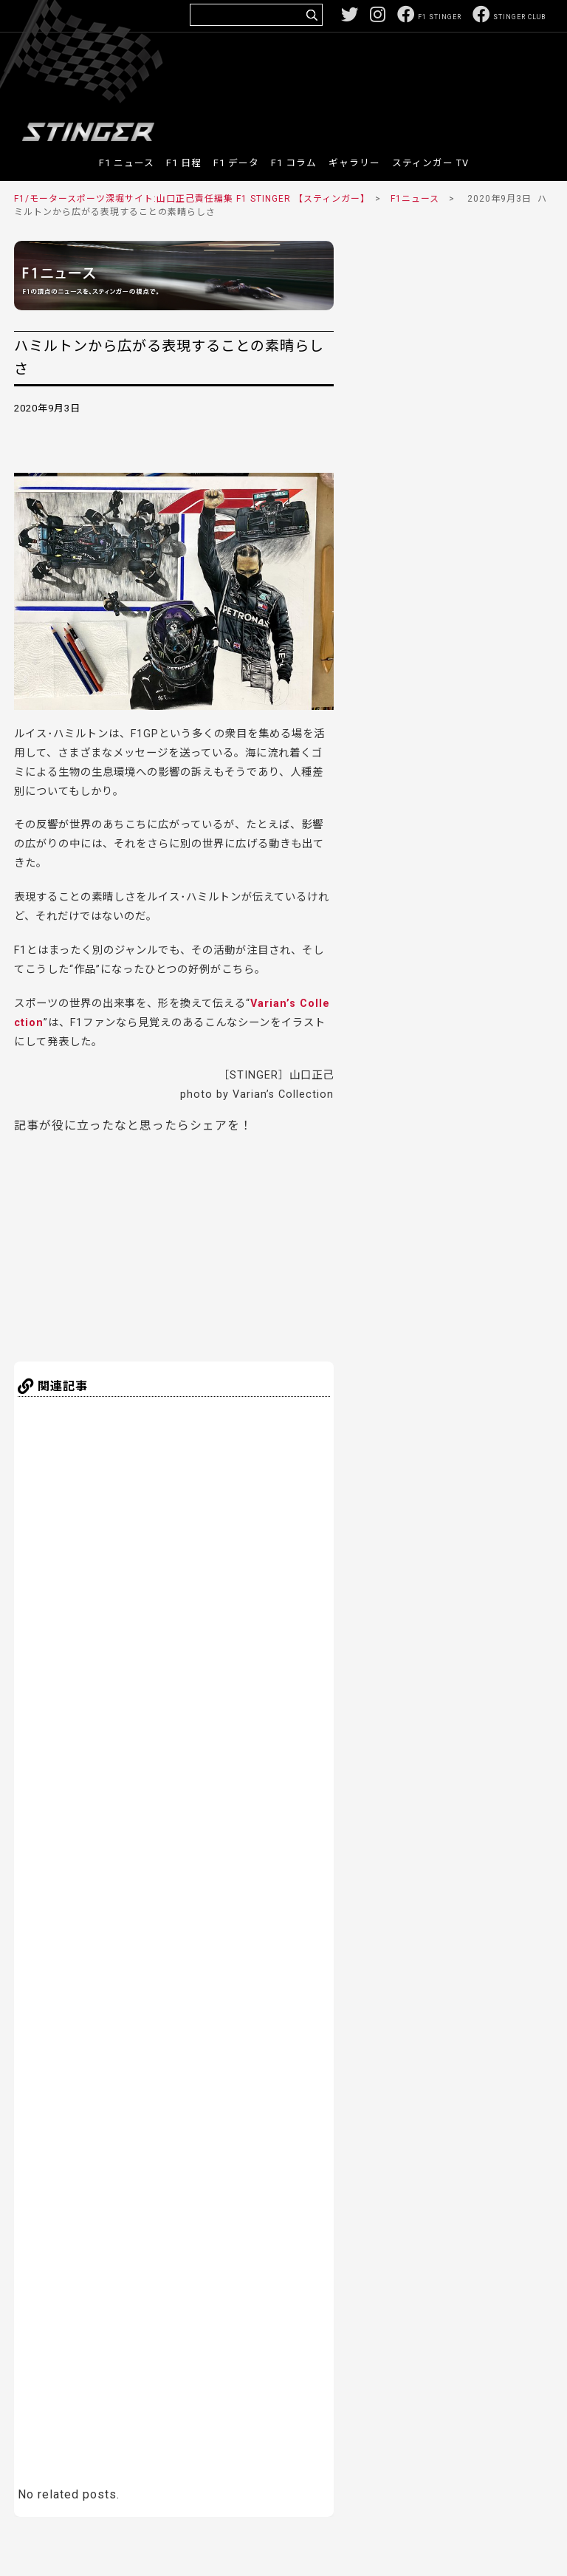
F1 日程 (184, 162)
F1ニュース (415, 199)
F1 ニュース (126, 162)
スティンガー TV (430, 162)
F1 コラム (294, 162)
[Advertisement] (277, 77)
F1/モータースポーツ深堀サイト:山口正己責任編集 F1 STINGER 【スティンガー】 (189, 199)
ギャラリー (354, 162)
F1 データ (236, 162)
